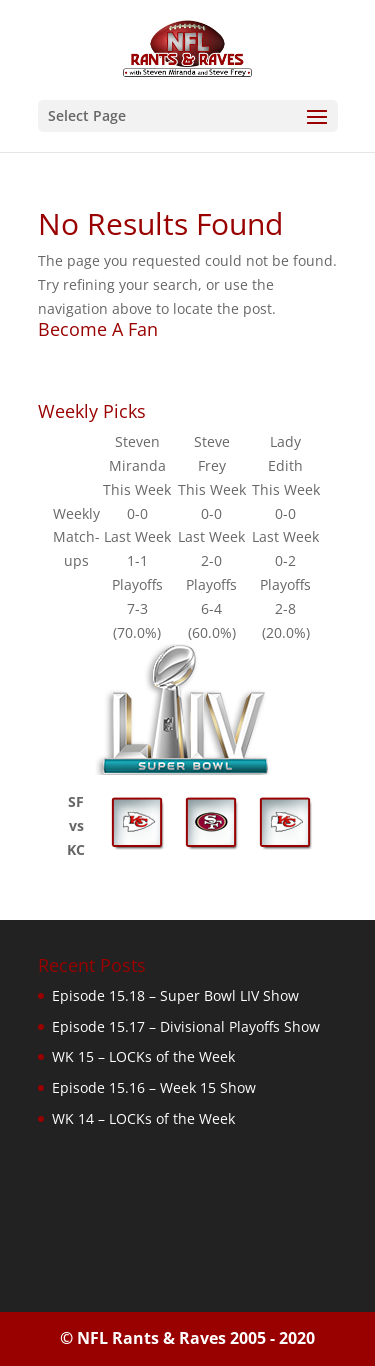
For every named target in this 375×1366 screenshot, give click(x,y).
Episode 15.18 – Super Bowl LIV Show (175, 995)
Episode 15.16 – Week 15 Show (154, 1087)
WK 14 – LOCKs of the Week (143, 1118)
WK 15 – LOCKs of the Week (143, 1056)
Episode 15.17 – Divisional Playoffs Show (186, 1026)
